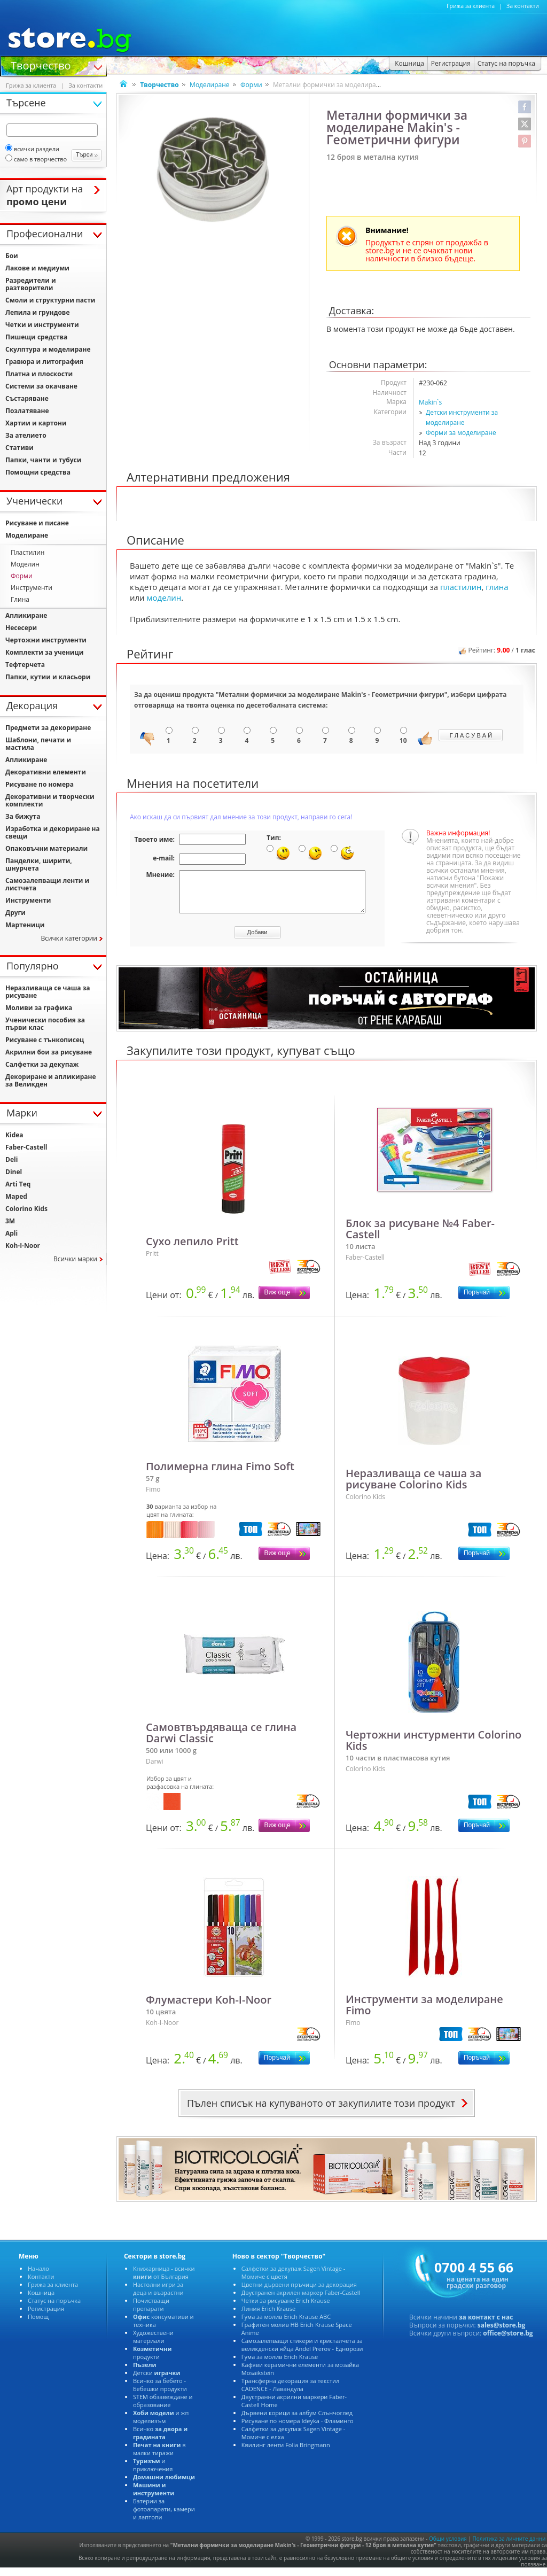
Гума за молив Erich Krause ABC (286, 2325)
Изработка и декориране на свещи (52, 832)
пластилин (461, 586)
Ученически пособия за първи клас (45, 1023)
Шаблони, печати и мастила (38, 743)
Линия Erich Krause (268, 2317)
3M (10, 1220)
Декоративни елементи (45, 772)
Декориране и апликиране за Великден (50, 1080)
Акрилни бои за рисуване (48, 1052)
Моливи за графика (38, 1007)
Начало (38, 2276)
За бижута (22, 816)
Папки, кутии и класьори (47, 676)
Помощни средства (38, 472)
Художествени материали (153, 2345)
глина (497, 586)
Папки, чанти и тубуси (43, 459)
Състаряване (27, 398)
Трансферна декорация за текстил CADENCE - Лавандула (290, 2393)
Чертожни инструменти (46, 640)
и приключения (153, 2473)
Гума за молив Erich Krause (279, 2365)
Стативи (19, 447)
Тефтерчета (25, 664)
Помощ (38, 2325)
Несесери (21, 627)
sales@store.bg (502, 2333)
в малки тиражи (159, 2457)
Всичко (160, 2441)
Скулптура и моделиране (48, 349)
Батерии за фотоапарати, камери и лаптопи (164, 2517)
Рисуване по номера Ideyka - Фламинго (297, 2429)
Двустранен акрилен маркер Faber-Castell (300, 2300)
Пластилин (27, 552)
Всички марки (75, 1258)
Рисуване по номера (39, 784)
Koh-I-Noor (22, 1245)
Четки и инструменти (42, 324)
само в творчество (36, 159)
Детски (156, 2381)
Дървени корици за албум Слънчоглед (297, 2421)
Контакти (41, 2284)
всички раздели (32, 149)
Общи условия (448, 2546)
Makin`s (430, 402)
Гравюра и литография (44, 361)
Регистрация (46, 2317)
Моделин (25, 564)
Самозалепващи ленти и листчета (47, 884)
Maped (16, 1196)
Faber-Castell (26, 1147)
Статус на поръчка (54, 2309)
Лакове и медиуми (37, 268)
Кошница (41, 2300)
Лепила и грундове (37, 312)
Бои (11, 255)
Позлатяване (27, 410)
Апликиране (26, 615)
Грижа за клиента (471, 6)
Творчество (41, 64)
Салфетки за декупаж (42, 1064)
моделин (164, 597)
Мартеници (24, 924)
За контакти (522, 6)
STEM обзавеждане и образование (163, 2409)
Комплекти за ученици (44, 652)
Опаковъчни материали (46, 848)
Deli (11, 1159)
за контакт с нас (486, 2325)
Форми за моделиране (461, 432)
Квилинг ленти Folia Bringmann (285, 2453)
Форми (251, 84)
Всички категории (69, 938)
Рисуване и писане (37, 522)
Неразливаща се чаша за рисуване (47, 991)
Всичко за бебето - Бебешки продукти (160, 2393)
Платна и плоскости (39, 373)
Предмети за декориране (48, 727)
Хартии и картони (36, 423)
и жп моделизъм (161, 2425)
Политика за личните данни (509, 2546)
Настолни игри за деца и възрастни (158, 2296)
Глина (20, 599)
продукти (152, 2361)
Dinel (13, 1171)
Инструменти (31, 587)
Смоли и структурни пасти (50, 300)
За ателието (25, 435)
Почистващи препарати (151, 2313)
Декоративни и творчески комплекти (50, 800)
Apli (11, 1233)
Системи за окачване (41, 386)
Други (15, 912)
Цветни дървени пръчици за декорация (299, 2292)
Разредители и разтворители (30, 284)
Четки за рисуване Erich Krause (285, 2309)
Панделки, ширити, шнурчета (38, 864)
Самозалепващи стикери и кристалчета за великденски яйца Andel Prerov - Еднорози (302, 2353)
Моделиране (209, 84)
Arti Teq (17, 1184)
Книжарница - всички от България (164, 2280)
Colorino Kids (26, 1208)
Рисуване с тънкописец (44, 1039)
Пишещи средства (36, 337)
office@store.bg (508, 2341)
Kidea (14, 1134)
